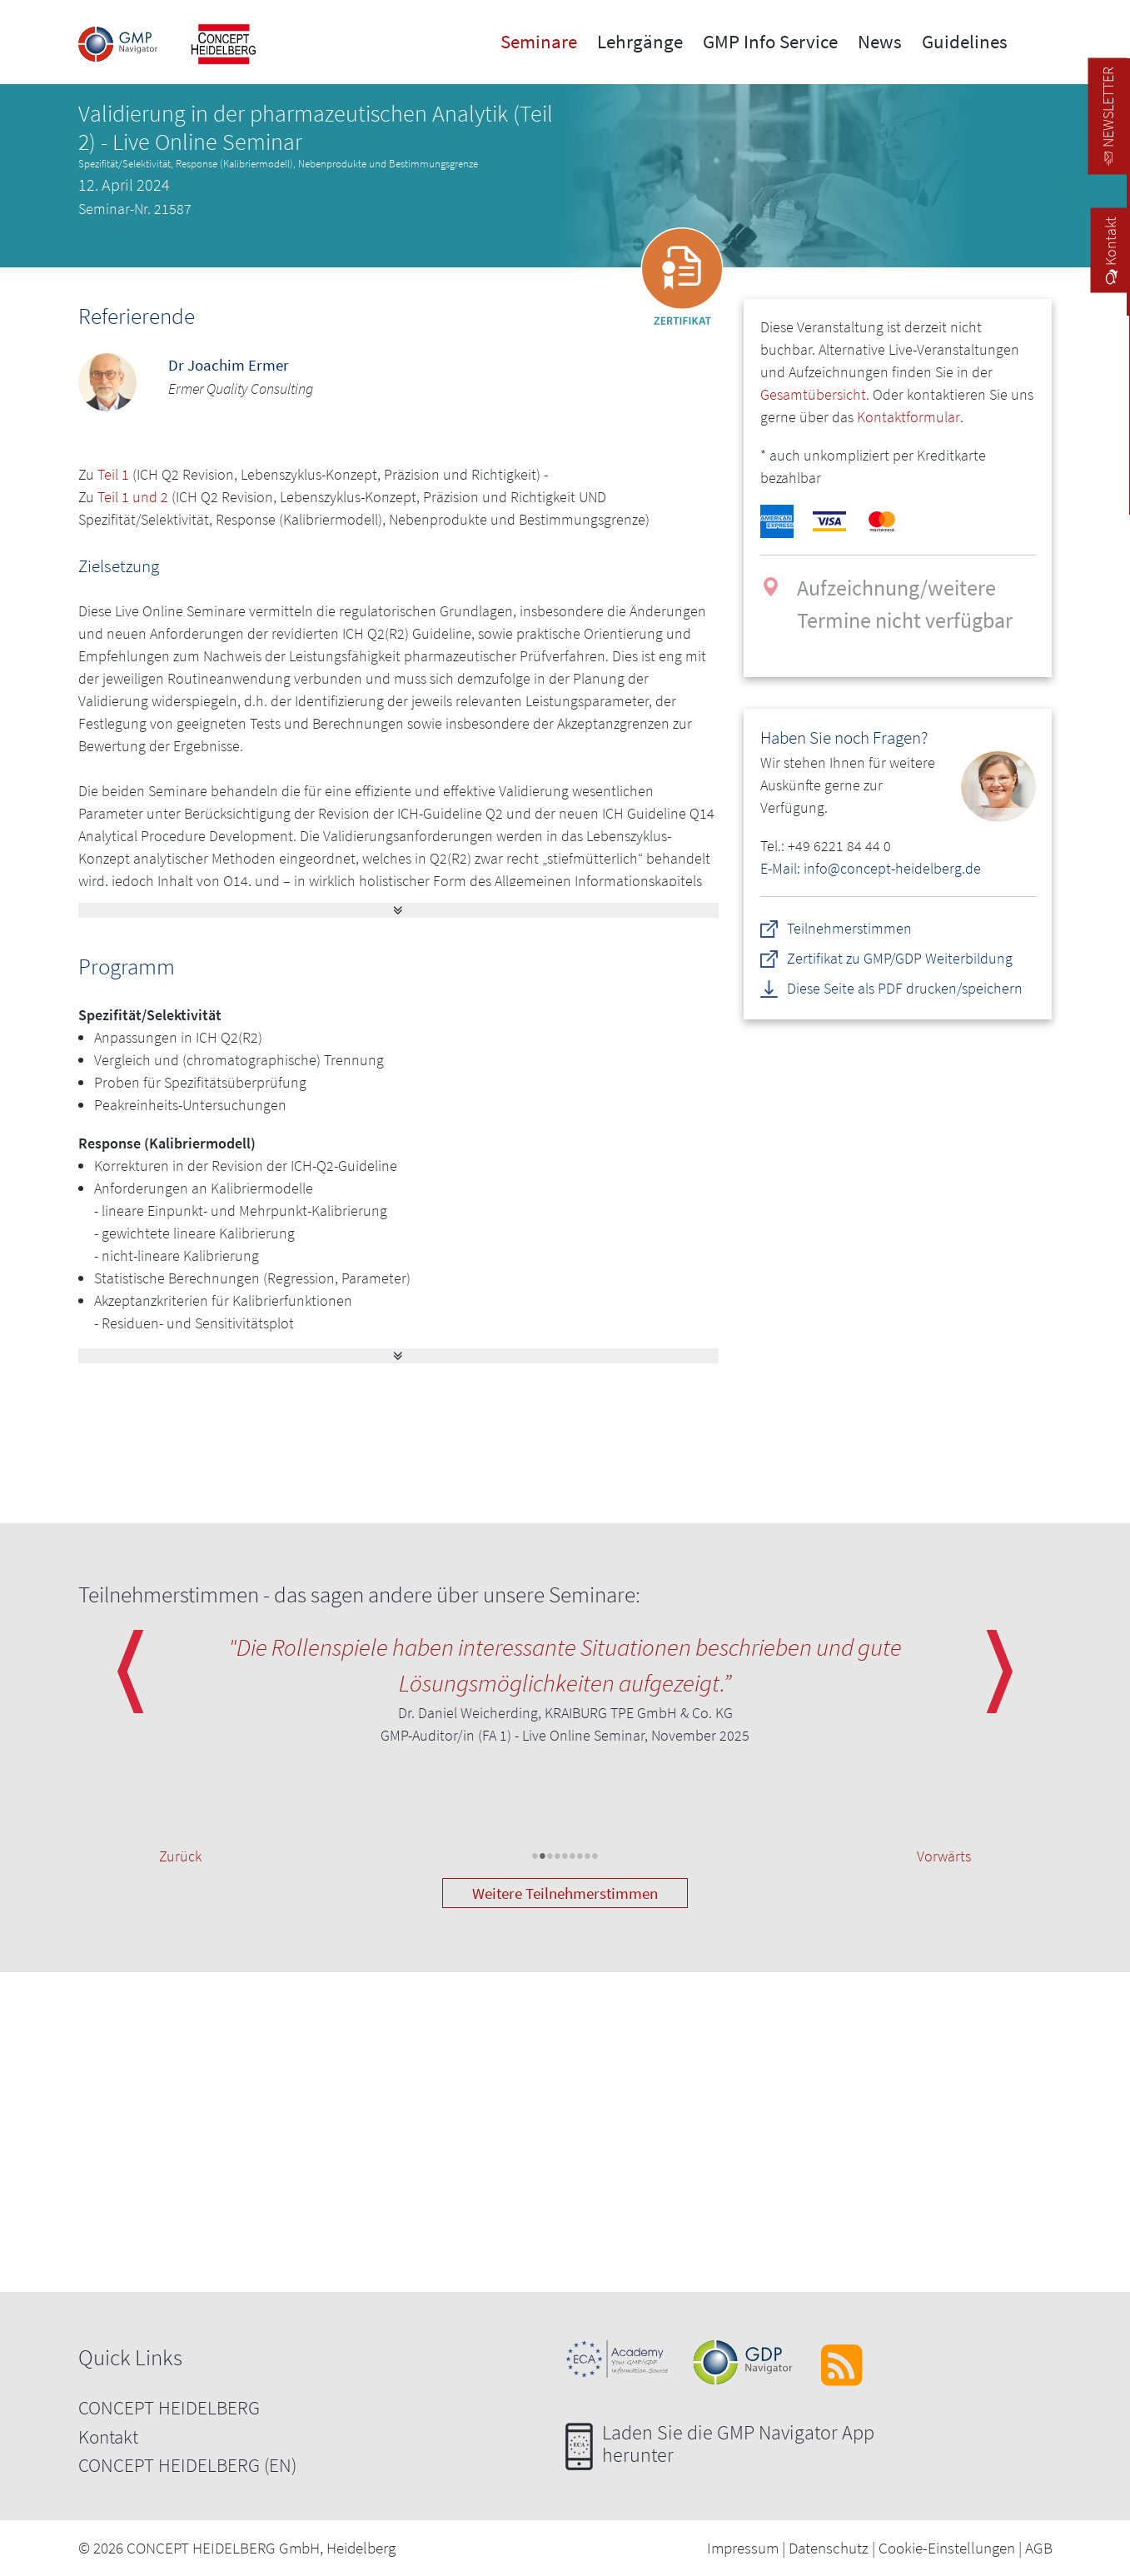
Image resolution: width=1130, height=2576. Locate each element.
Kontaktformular (908, 416)
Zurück (180, 1856)
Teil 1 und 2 (132, 496)
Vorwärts (944, 1856)
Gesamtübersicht (813, 394)
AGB (1039, 2548)
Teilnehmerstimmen (850, 928)
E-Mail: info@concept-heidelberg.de (870, 868)
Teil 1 (113, 474)
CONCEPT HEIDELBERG (169, 2407)
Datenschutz (829, 2548)
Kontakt (108, 2436)
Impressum (743, 2548)
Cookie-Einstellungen (947, 2548)
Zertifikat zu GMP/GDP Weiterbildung (900, 958)
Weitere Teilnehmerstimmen (565, 1893)
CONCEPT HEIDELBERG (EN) (187, 2465)
